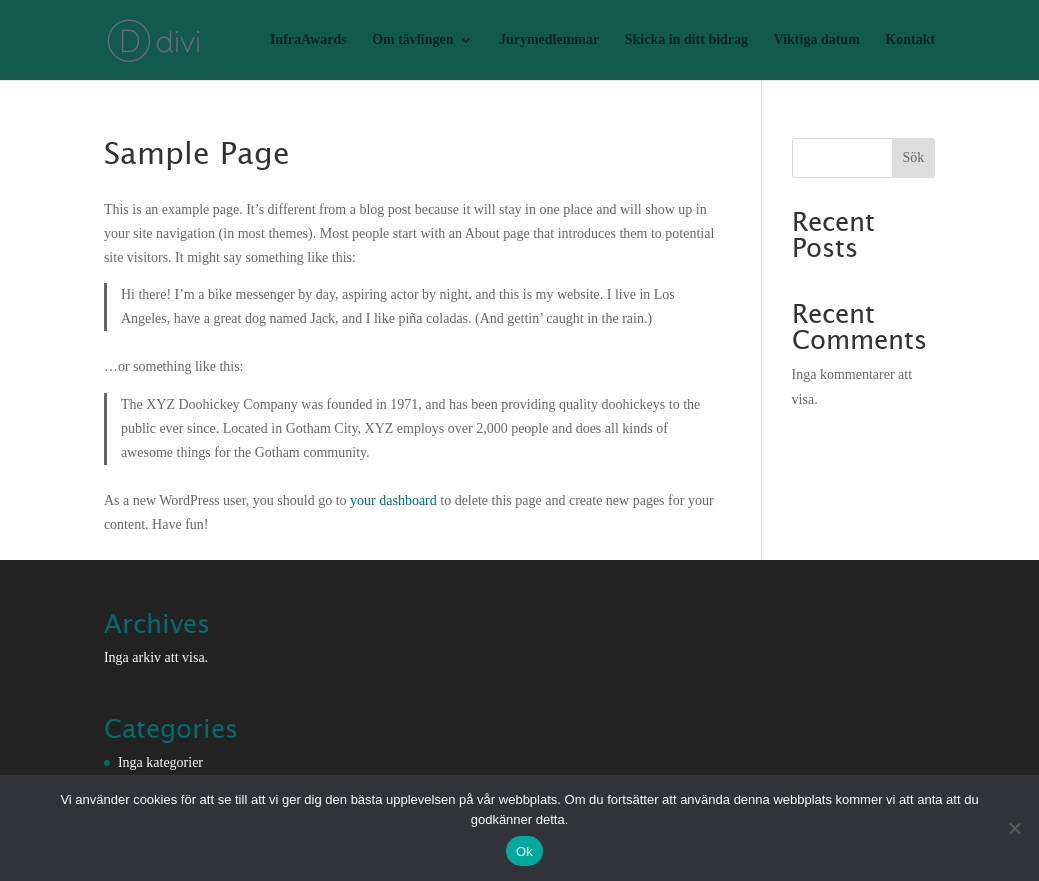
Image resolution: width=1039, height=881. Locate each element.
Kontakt (910, 40)
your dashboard (393, 500)
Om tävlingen (412, 40)
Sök (913, 157)
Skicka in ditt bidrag (686, 40)
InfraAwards (308, 40)
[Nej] (1014, 828)
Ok (524, 851)
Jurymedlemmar (549, 40)
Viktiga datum (817, 40)
